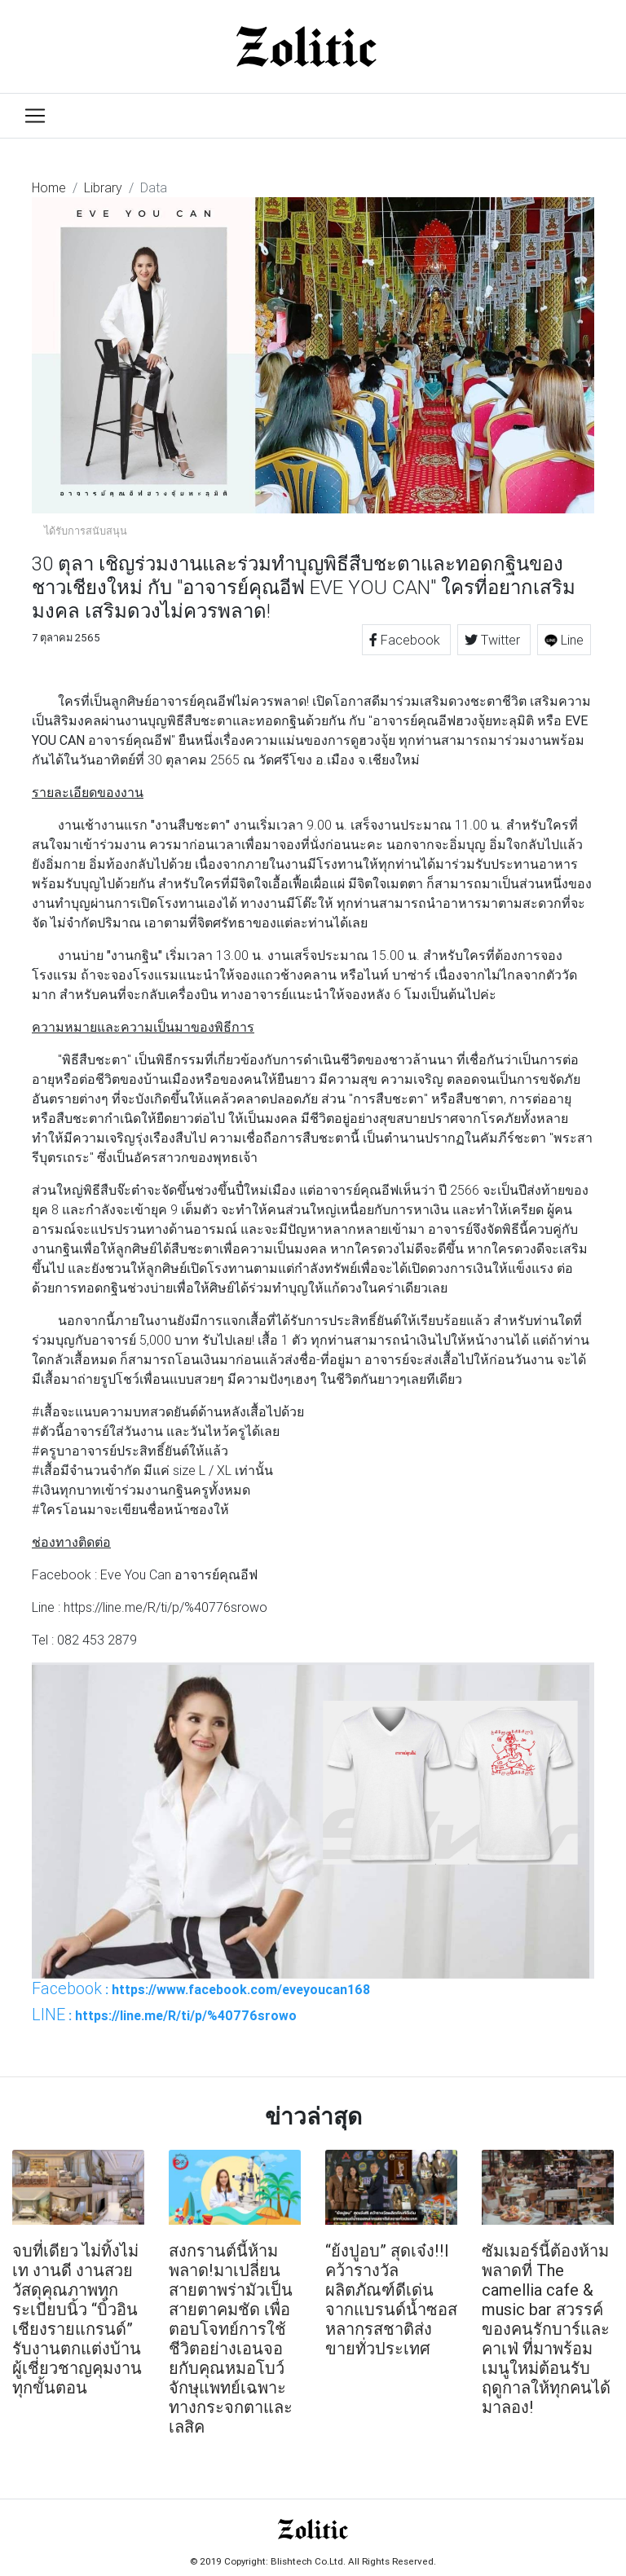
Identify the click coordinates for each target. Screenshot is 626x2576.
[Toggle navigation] (35, 115)
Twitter (494, 640)
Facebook (406, 640)
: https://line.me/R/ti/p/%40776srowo (164, 2014)
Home (49, 187)
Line (564, 640)
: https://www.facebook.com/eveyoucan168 (201, 1988)
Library (103, 187)
